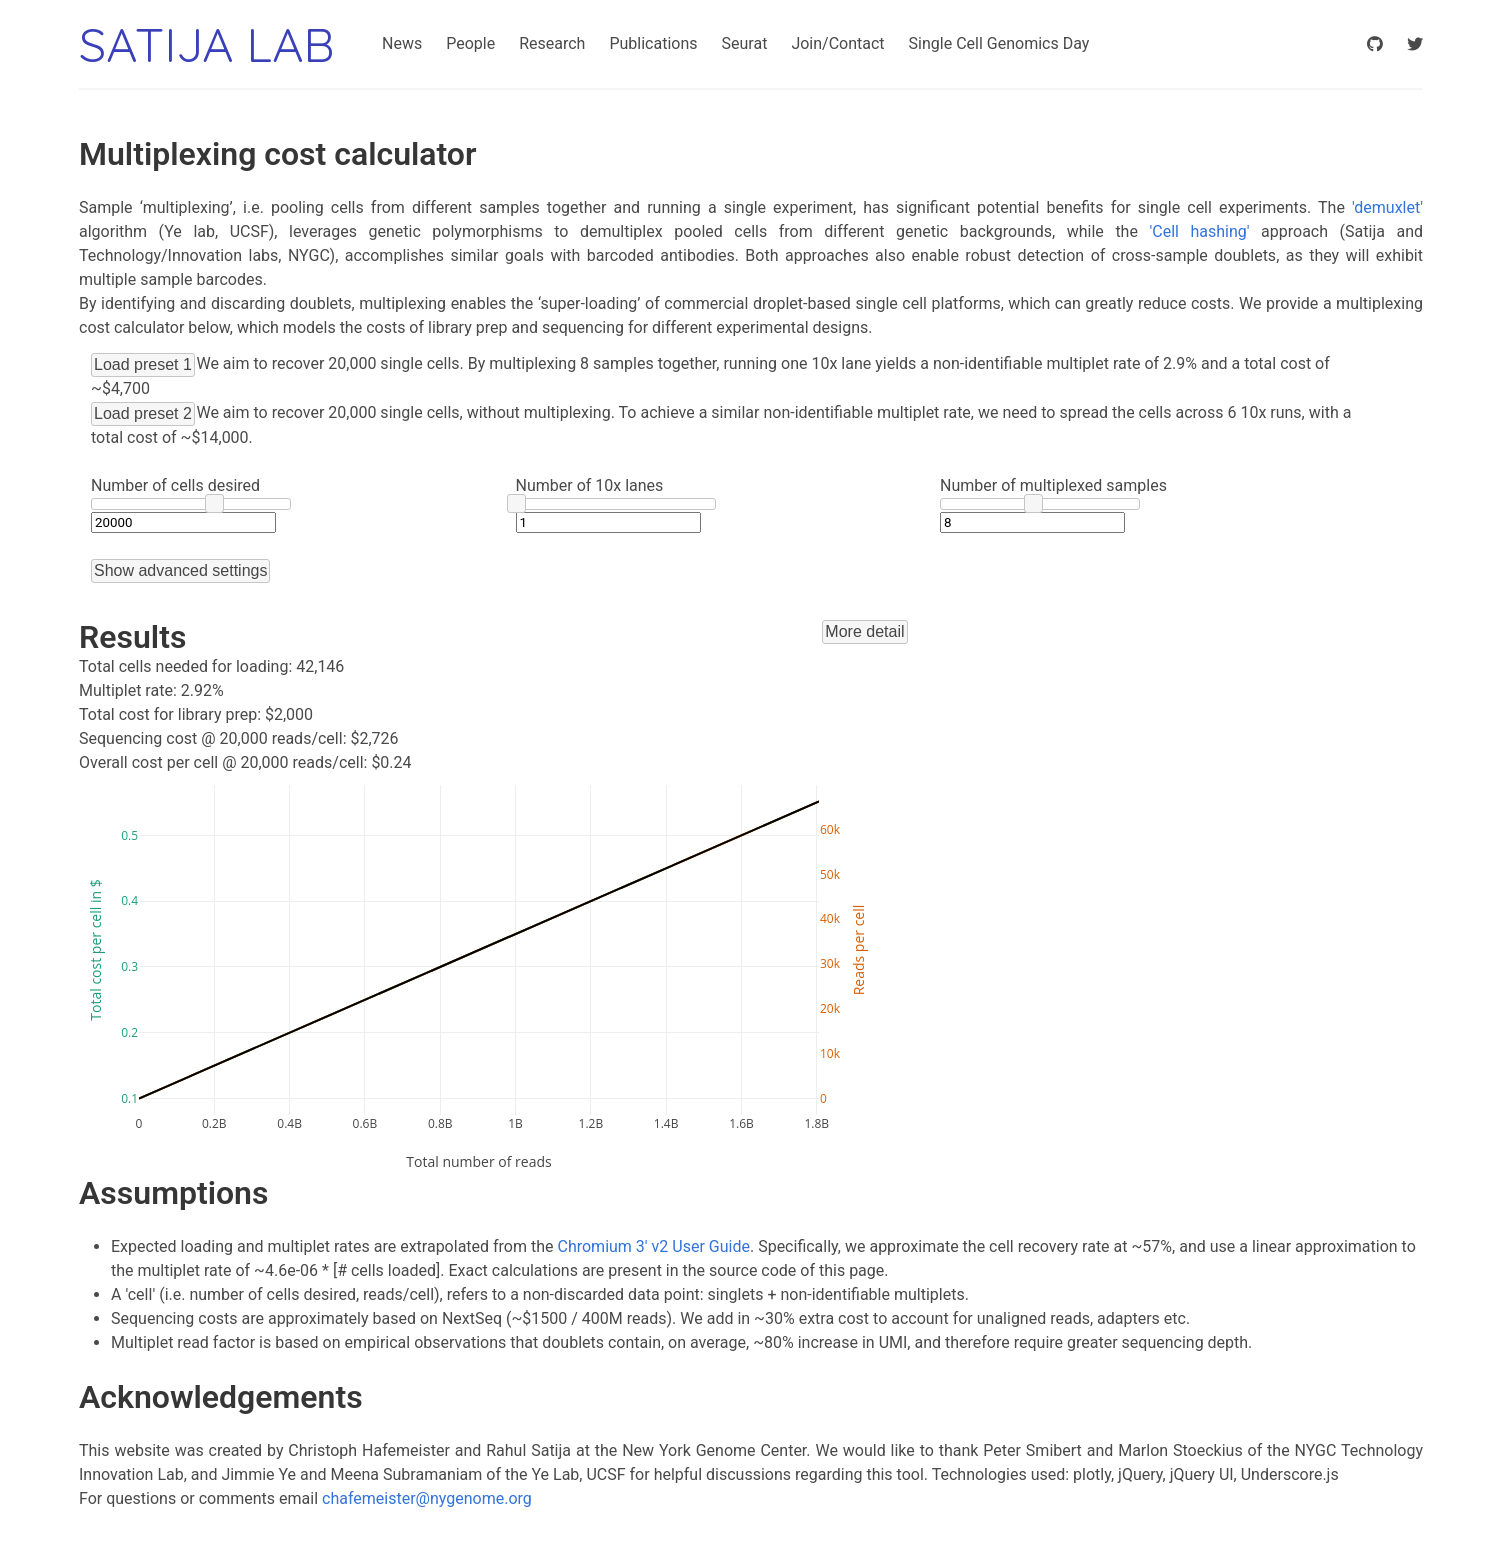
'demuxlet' (1387, 207)
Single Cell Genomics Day (999, 43)
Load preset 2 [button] (143, 413)
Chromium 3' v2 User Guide (654, 1246)
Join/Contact (837, 43)
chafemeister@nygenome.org (427, 1498)
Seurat (745, 43)
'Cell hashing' (1199, 231)
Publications (653, 43)
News (402, 43)
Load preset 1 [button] (143, 364)
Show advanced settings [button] (180, 570)
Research (552, 43)
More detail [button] (864, 631)
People (470, 43)
